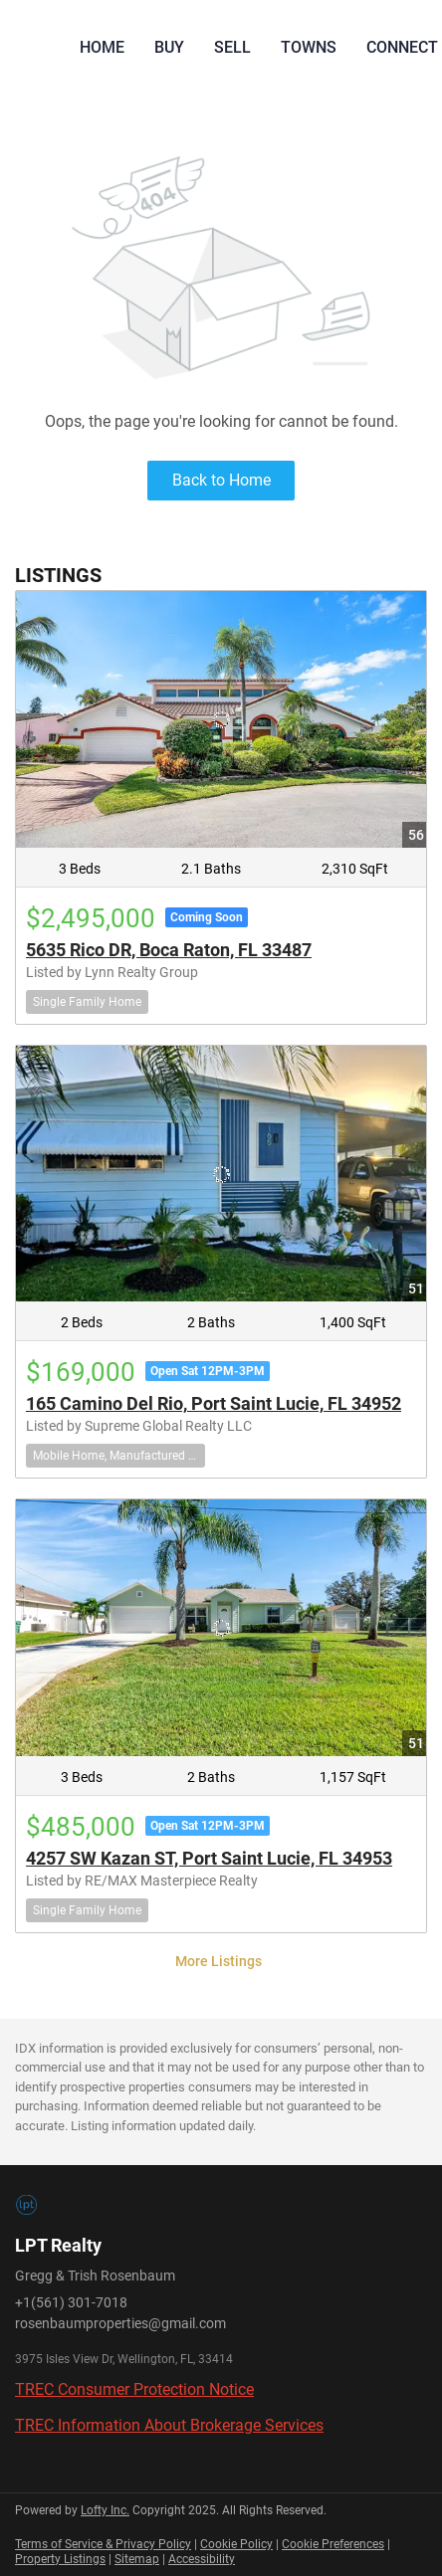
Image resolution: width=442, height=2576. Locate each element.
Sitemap (136, 2559)
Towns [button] (308, 47)
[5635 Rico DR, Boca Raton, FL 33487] (221, 719)
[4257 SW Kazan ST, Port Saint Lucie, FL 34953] (221, 1627)
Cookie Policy (236, 2544)
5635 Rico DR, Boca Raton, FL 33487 (169, 949)
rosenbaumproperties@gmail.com (120, 2323)
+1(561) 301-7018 (71, 2302)
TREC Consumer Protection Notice (134, 2389)
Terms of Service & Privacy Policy (103, 2544)
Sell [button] (232, 47)
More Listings (218, 1961)
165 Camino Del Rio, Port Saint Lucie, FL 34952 (213, 1403)
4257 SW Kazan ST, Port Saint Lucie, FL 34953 (209, 1858)
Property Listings (60, 2559)
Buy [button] (169, 47)
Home (102, 47)
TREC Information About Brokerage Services (169, 2425)
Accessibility (201, 2559)
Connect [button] (402, 47)
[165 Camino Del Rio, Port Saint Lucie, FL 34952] (221, 1174)
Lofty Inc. (105, 2510)
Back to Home (221, 480)
